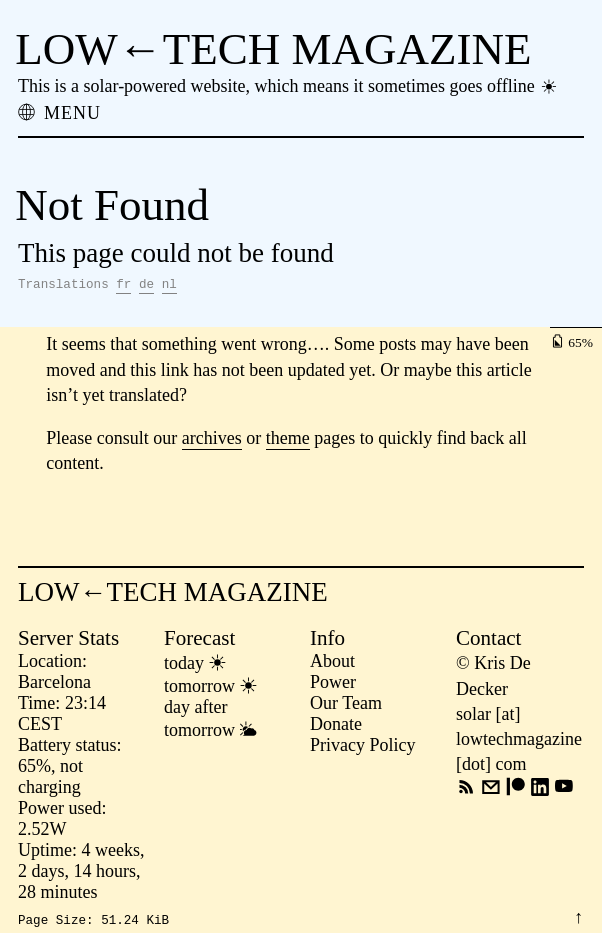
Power (333, 685)
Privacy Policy (363, 748)
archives (212, 441)
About (332, 664)
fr (123, 286)
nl (169, 286)
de (146, 286)
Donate (336, 727)
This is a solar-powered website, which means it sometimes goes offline (288, 86)
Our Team (346, 706)
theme (288, 441)
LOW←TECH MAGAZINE (273, 49)
